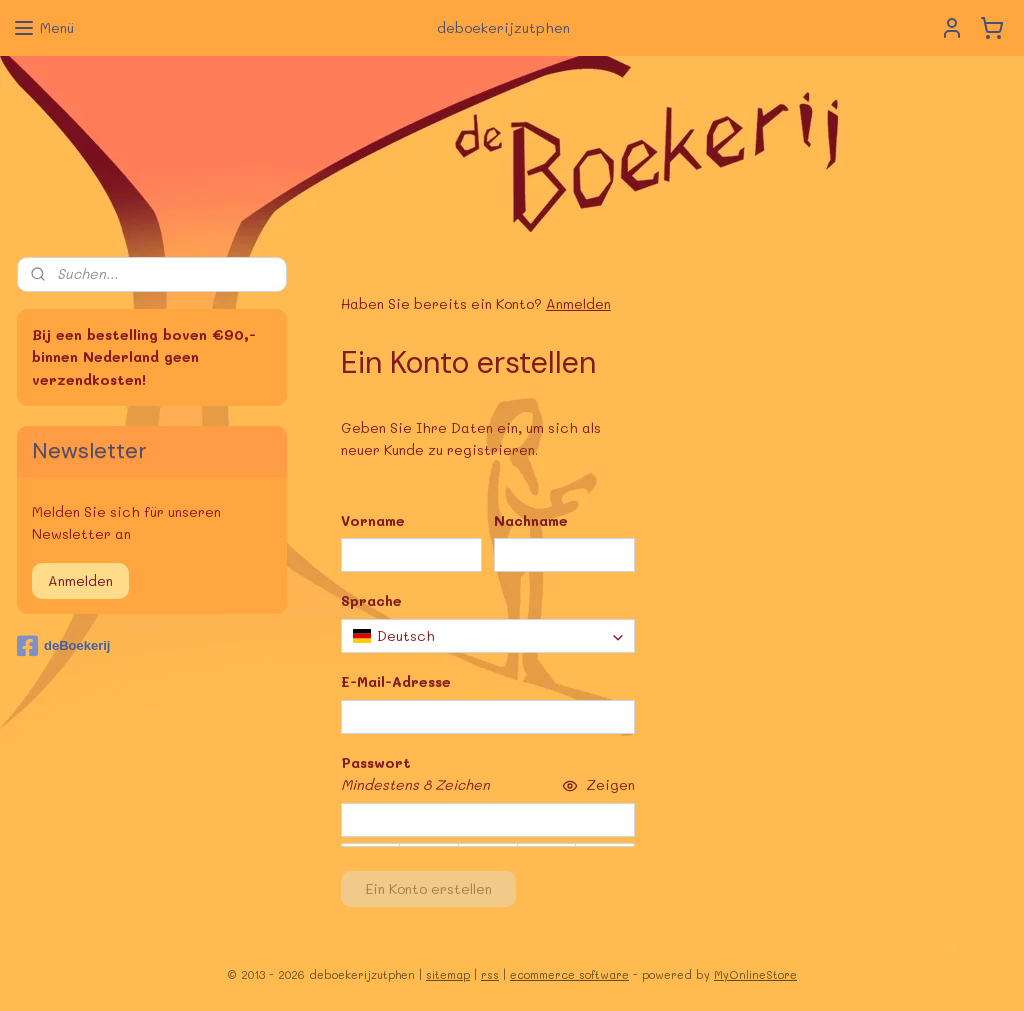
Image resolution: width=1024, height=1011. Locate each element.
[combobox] (488, 636)
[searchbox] (488, 636)
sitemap (448, 974)
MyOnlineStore (755, 974)
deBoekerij (63, 646)
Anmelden (578, 303)
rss (490, 974)
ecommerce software (569, 974)
